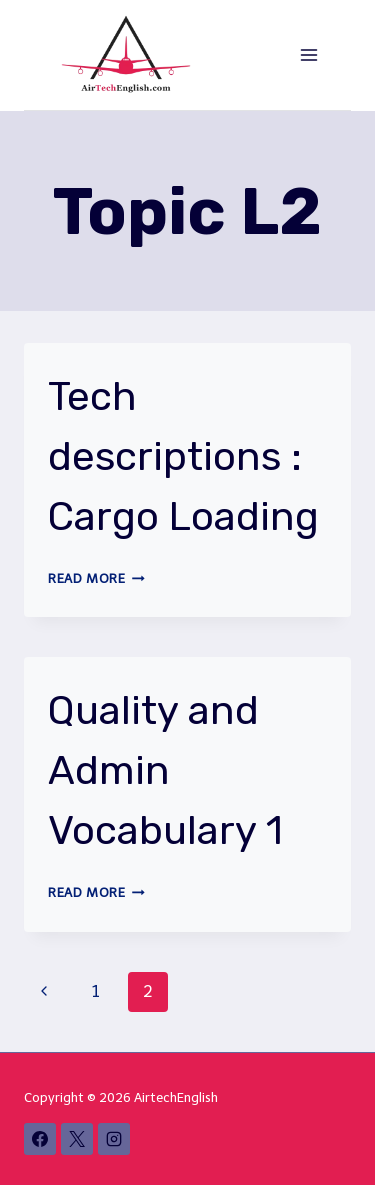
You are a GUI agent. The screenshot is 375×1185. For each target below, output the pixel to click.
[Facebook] (40, 1139)
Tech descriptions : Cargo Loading (183, 456)
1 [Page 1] (96, 991)
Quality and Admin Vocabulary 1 (165, 770)
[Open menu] (308, 54)
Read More (96, 578)
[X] (77, 1139)
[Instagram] (114, 1139)
